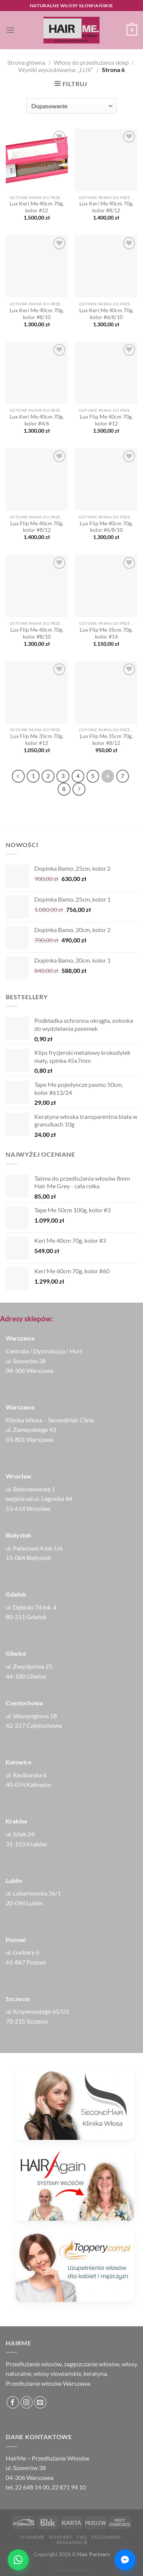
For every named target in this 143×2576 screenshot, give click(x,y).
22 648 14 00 (32, 2487)
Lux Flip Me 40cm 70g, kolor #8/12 (36, 526)
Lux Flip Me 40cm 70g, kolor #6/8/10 (106, 526)
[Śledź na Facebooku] (12, 2402)
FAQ (82, 2537)
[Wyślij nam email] (40, 2402)
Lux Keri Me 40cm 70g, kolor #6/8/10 (106, 313)
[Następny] (78, 789)
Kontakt (60, 2537)
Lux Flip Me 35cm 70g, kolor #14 (106, 633)
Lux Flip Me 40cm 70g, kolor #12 (106, 420)
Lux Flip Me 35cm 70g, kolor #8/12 (106, 739)
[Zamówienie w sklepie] (71, 106)
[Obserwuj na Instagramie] (26, 2402)
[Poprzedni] (18, 776)
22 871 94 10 (68, 2487)
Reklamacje (72, 2542)
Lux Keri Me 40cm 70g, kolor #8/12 (106, 207)
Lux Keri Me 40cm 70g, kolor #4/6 (37, 420)
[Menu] (10, 30)
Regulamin (106, 2537)
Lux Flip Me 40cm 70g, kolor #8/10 (36, 633)
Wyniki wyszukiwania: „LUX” (55, 69)
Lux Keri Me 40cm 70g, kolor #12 (37, 207)
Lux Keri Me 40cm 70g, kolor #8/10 (37, 313)
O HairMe (32, 2537)
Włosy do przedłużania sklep (91, 62)
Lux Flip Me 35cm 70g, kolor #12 (36, 739)
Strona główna (26, 62)
